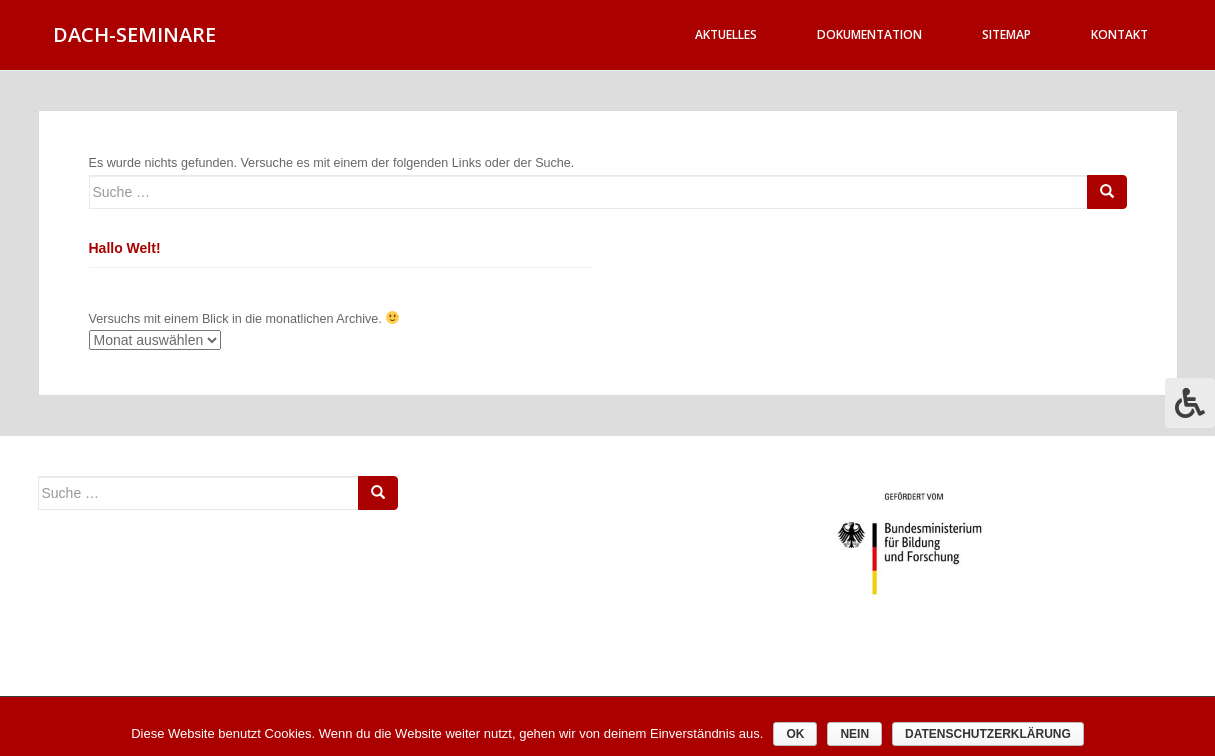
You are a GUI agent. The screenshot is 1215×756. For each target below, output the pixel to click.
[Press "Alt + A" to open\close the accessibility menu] (1190, 403)
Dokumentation (869, 34)
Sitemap (1006, 34)
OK (795, 734)
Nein (854, 734)
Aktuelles (726, 34)
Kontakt (1119, 34)
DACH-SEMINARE (134, 34)
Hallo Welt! (125, 248)
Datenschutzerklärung (988, 734)
